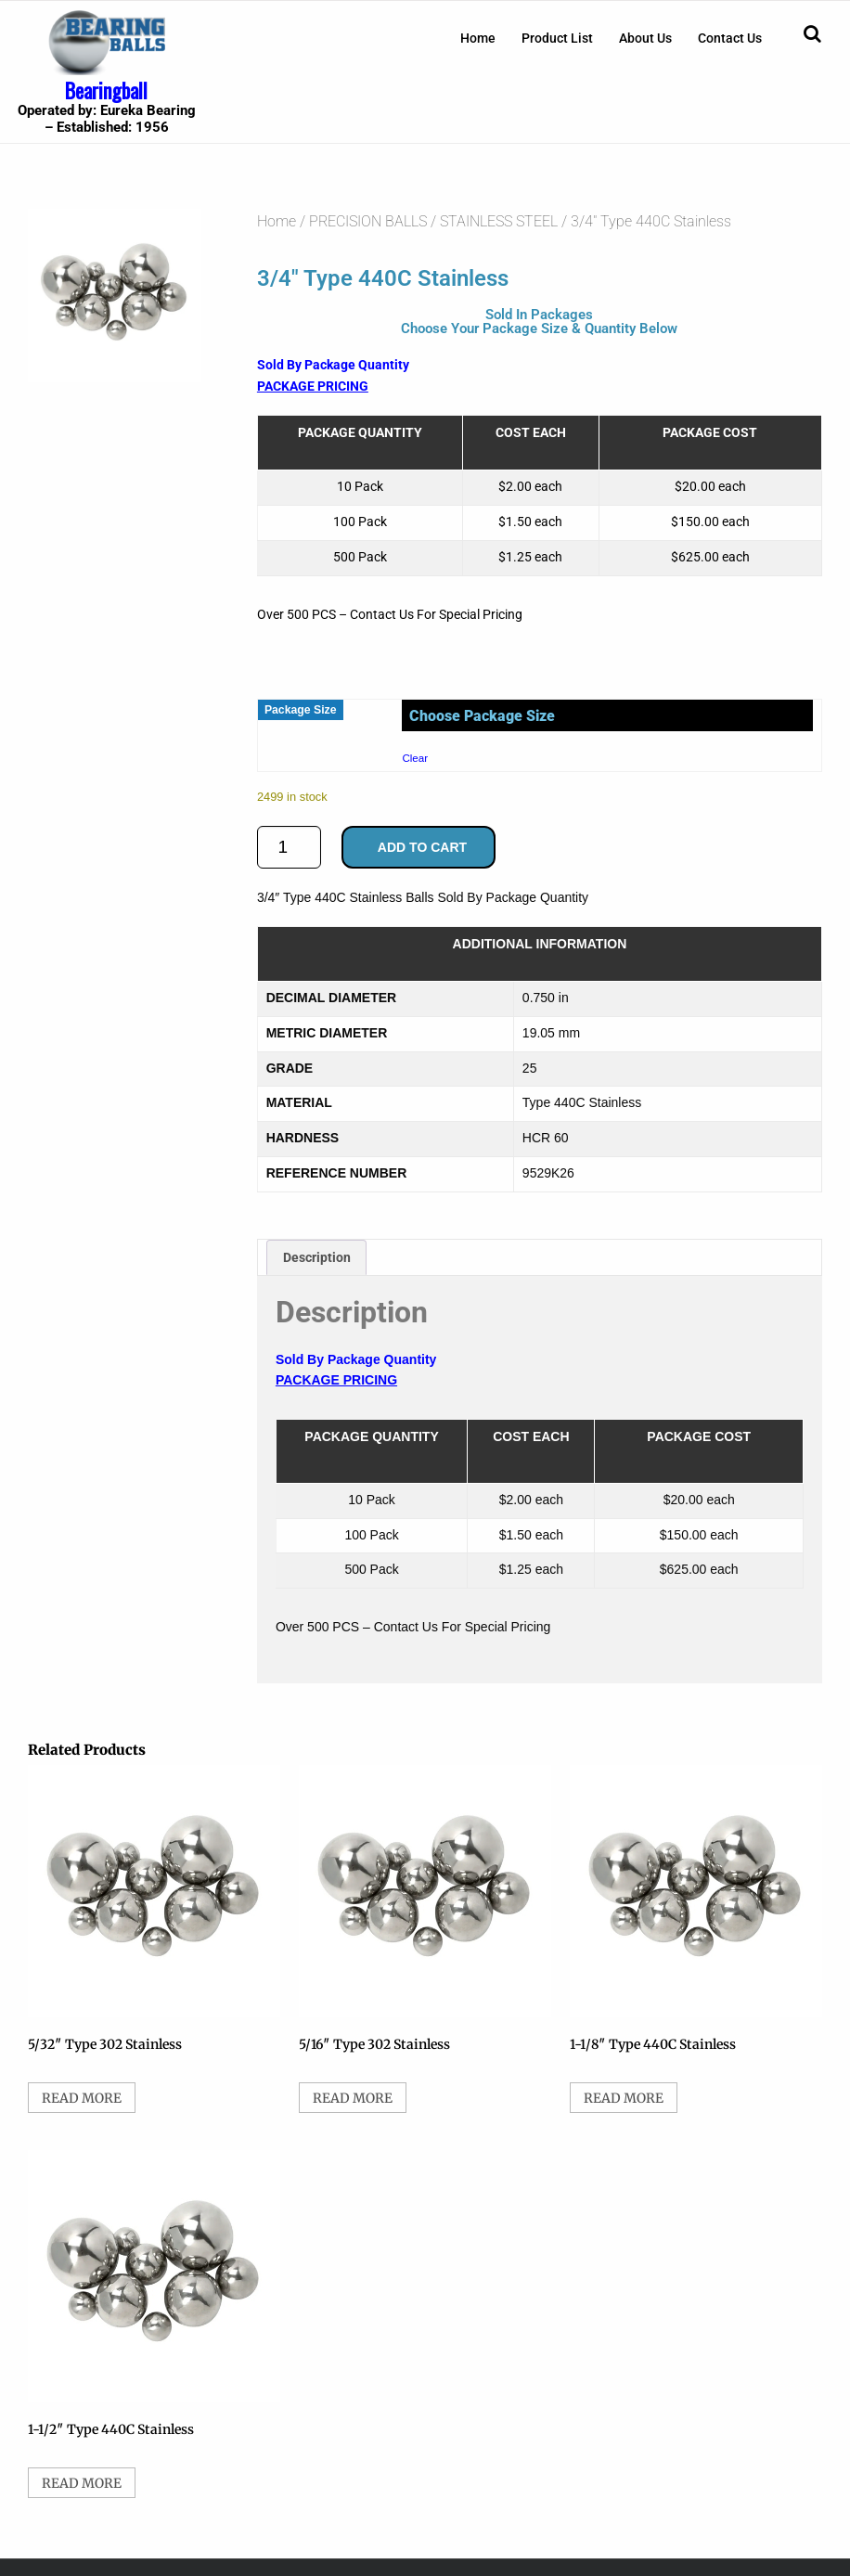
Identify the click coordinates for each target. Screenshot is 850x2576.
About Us (645, 38)
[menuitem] (478, 38)
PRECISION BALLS (368, 221)
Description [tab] (317, 1257)
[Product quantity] (289, 847)
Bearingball (106, 90)
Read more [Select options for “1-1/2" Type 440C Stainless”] (82, 2483)
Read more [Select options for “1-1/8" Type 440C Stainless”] (623, 2098)
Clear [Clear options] (415, 758)
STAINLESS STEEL (499, 221)
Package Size (300, 709)
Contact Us (730, 38)
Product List (557, 38)
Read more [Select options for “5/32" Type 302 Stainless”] (82, 2098)
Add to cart (422, 847)
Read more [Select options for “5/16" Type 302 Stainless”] (353, 2098)
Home (478, 38)
